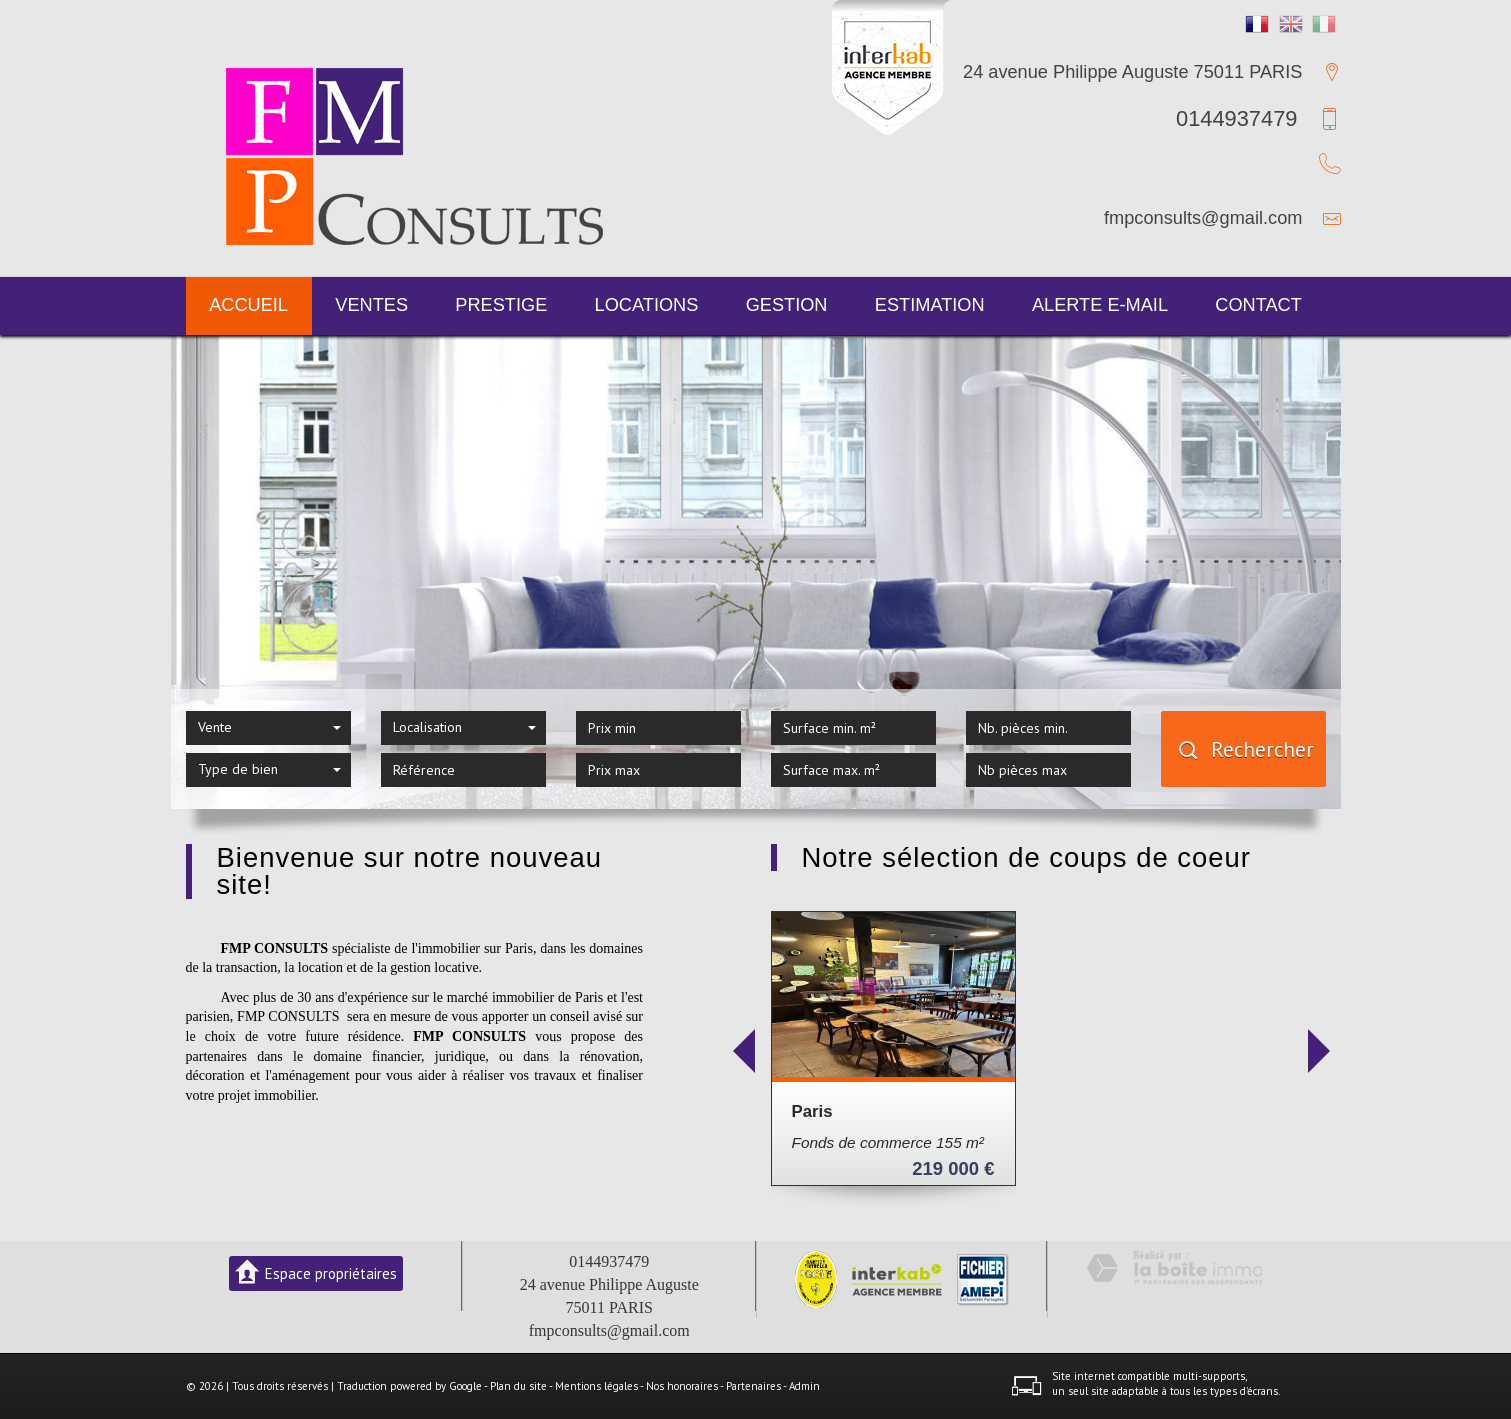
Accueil (248, 305)
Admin (804, 1386)
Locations (647, 305)
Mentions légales (596, 1386)
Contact (1258, 305)
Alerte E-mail (1100, 305)
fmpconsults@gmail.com (1203, 218)
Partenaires (753, 1386)
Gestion (787, 305)
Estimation (930, 305)
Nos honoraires (682, 1386)
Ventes (371, 305)
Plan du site (518, 1386)
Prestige (501, 305)
